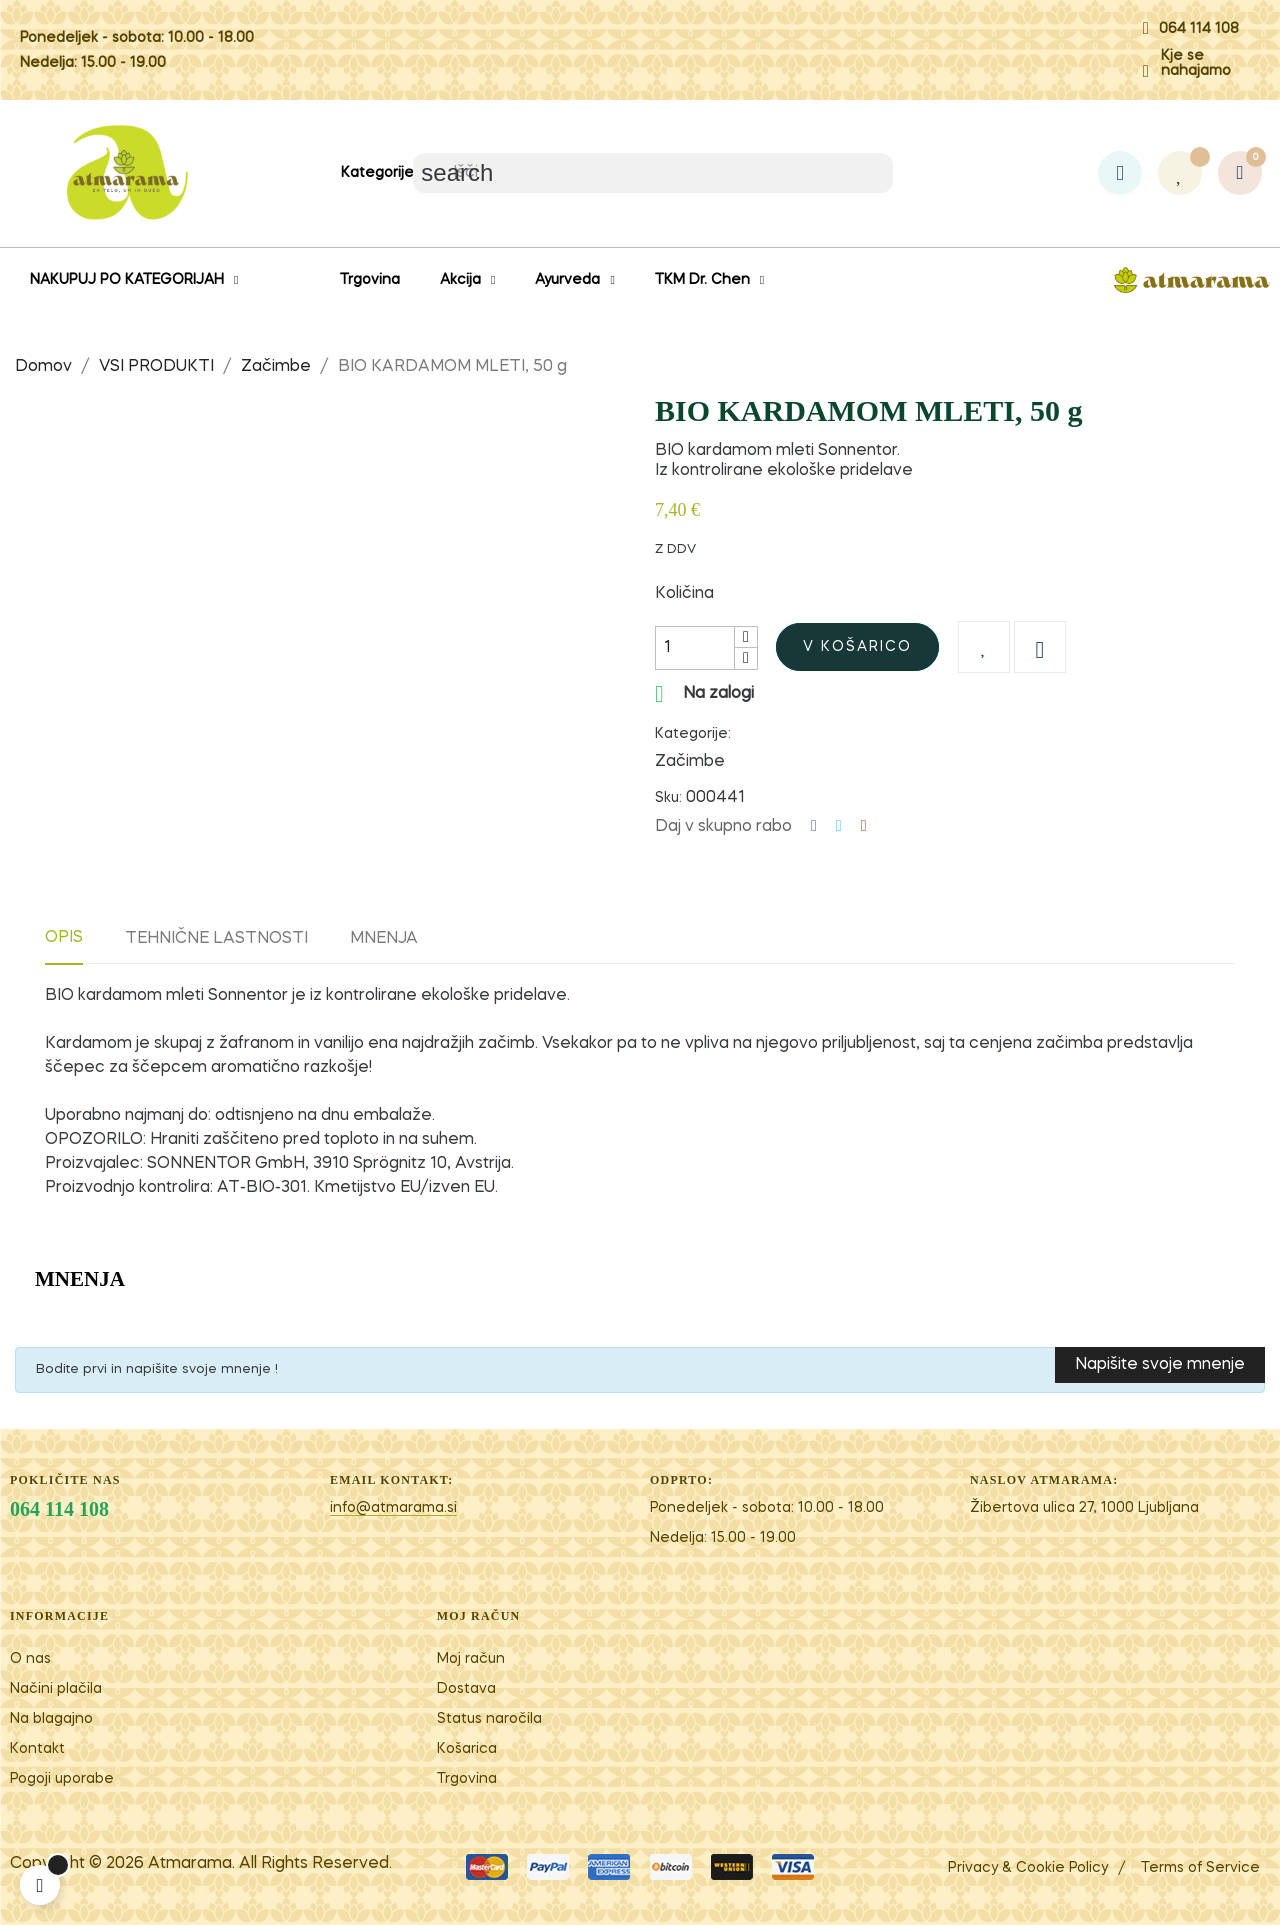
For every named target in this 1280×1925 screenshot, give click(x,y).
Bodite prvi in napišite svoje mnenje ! (157, 1369)
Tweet (839, 826)
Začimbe (690, 762)
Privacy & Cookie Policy (1028, 1868)
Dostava (466, 1689)
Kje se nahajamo (1196, 63)
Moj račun (471, 1659)
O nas (30, 1659)
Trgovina (467, 1779)
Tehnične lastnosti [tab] (216, 939)
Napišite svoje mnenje (1160, 1365)
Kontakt (37, 1749)
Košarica (467, 1749)
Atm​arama (190, 1864)
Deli (814, 826)
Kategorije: (693, 734)
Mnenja (384, 939)
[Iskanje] (653, 173)
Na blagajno (51, 1719)
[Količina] (695, 648)
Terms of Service (1200, 1868)
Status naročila (489, 1719)
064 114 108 (1199, 29)
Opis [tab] (64, 938)
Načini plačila (56, 1689)
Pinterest (864, 826)
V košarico (857, 647)
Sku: (668, 798)
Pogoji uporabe (62, 1779)
